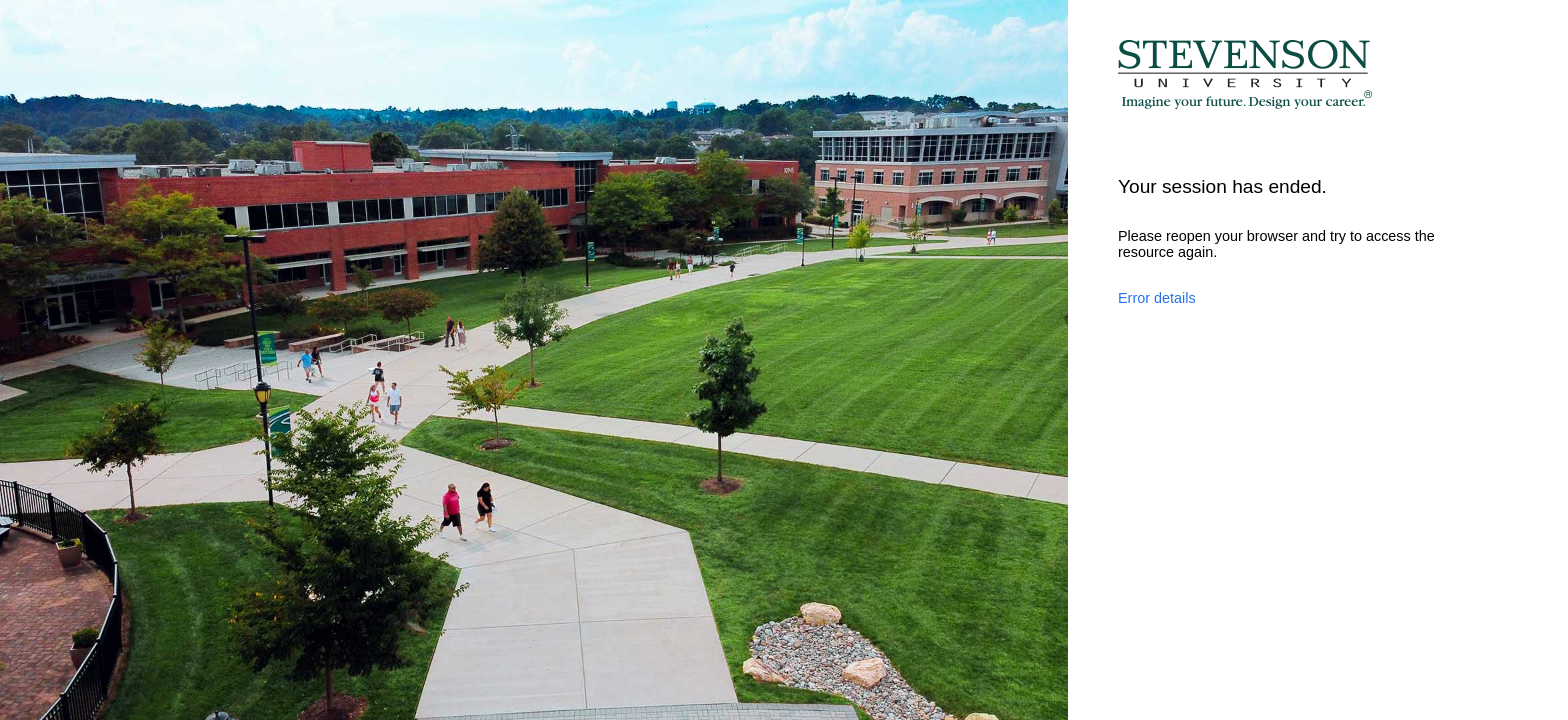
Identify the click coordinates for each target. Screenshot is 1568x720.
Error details (1157, 298)
